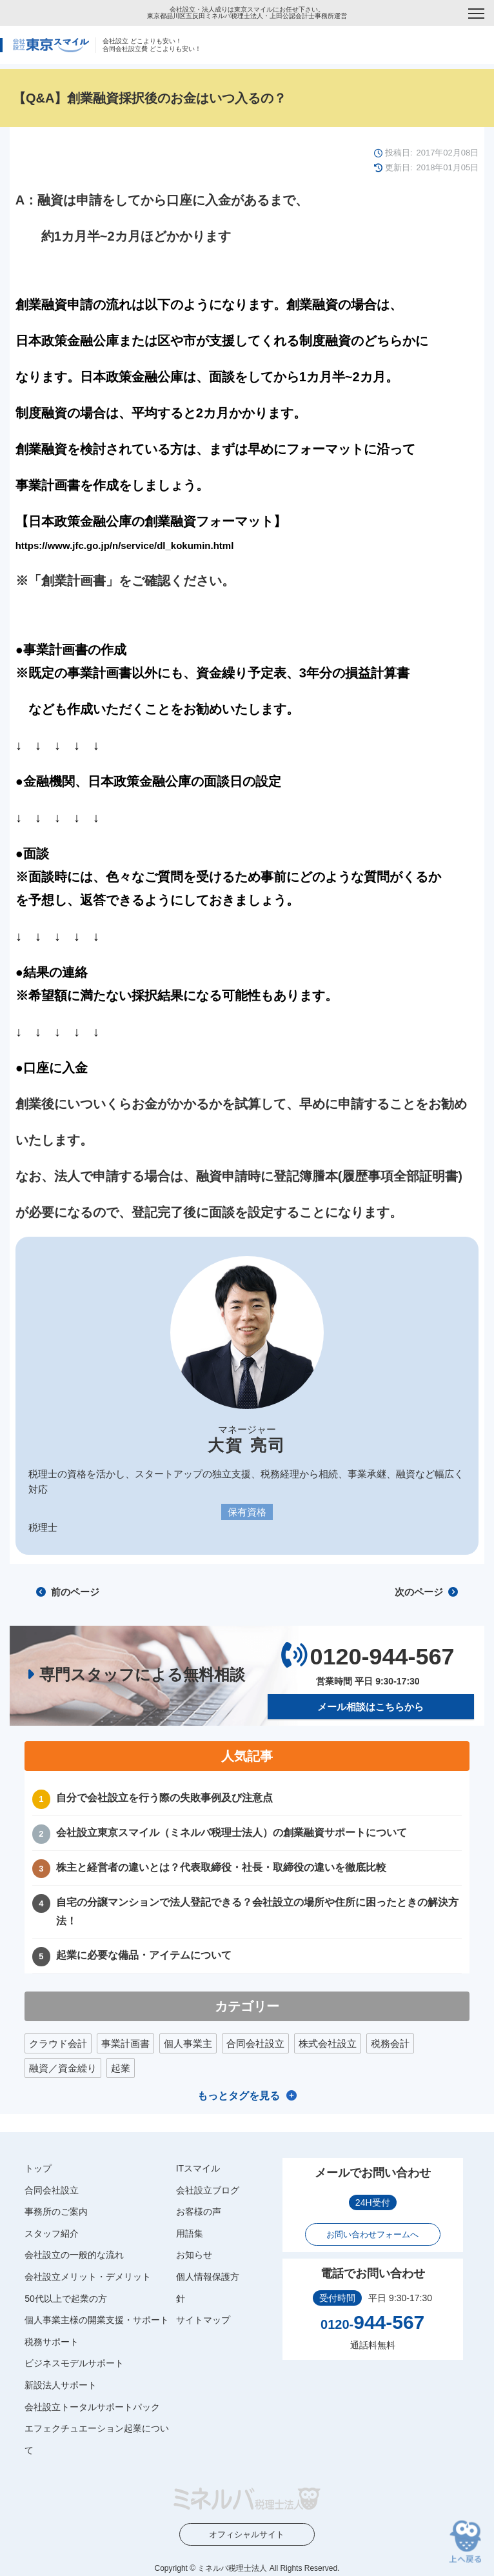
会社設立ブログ (207, 2190)
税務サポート (52, 2342)
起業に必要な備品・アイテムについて (144, 1955)
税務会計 (390, 2043)
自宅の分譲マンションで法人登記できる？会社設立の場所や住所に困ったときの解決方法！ (257, 1911)
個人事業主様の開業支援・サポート (97, 2320)
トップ (38, 2168)
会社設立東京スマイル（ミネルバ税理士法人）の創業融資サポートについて (231, 1832)
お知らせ (194, 2255)
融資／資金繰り (63, 2067)
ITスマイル (198, 2168)
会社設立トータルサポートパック (92, 2407)
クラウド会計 (58, 2043)
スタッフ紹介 (52, 2233)
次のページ (426, 1591)
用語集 (189, 2233)
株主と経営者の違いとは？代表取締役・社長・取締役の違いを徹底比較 (221, 1867)
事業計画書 (125, 2043)
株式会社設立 (328, 2043)
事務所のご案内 (56, 2211)
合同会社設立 (255, 2043)
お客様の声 (198, 2211)
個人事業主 (188, 2043)
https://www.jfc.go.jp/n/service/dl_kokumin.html (124, 545)
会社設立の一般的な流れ (74, 2255)
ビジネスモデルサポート (74, 2363)
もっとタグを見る (238, 2095)
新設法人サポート (61, 2385)
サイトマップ (203, 2320)
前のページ (67, 1591)
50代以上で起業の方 (66, 2298)
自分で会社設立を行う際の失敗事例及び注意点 (164, 1797)
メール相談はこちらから (370, 1706)
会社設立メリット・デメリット (88, 2276)
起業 (120, 2067)
